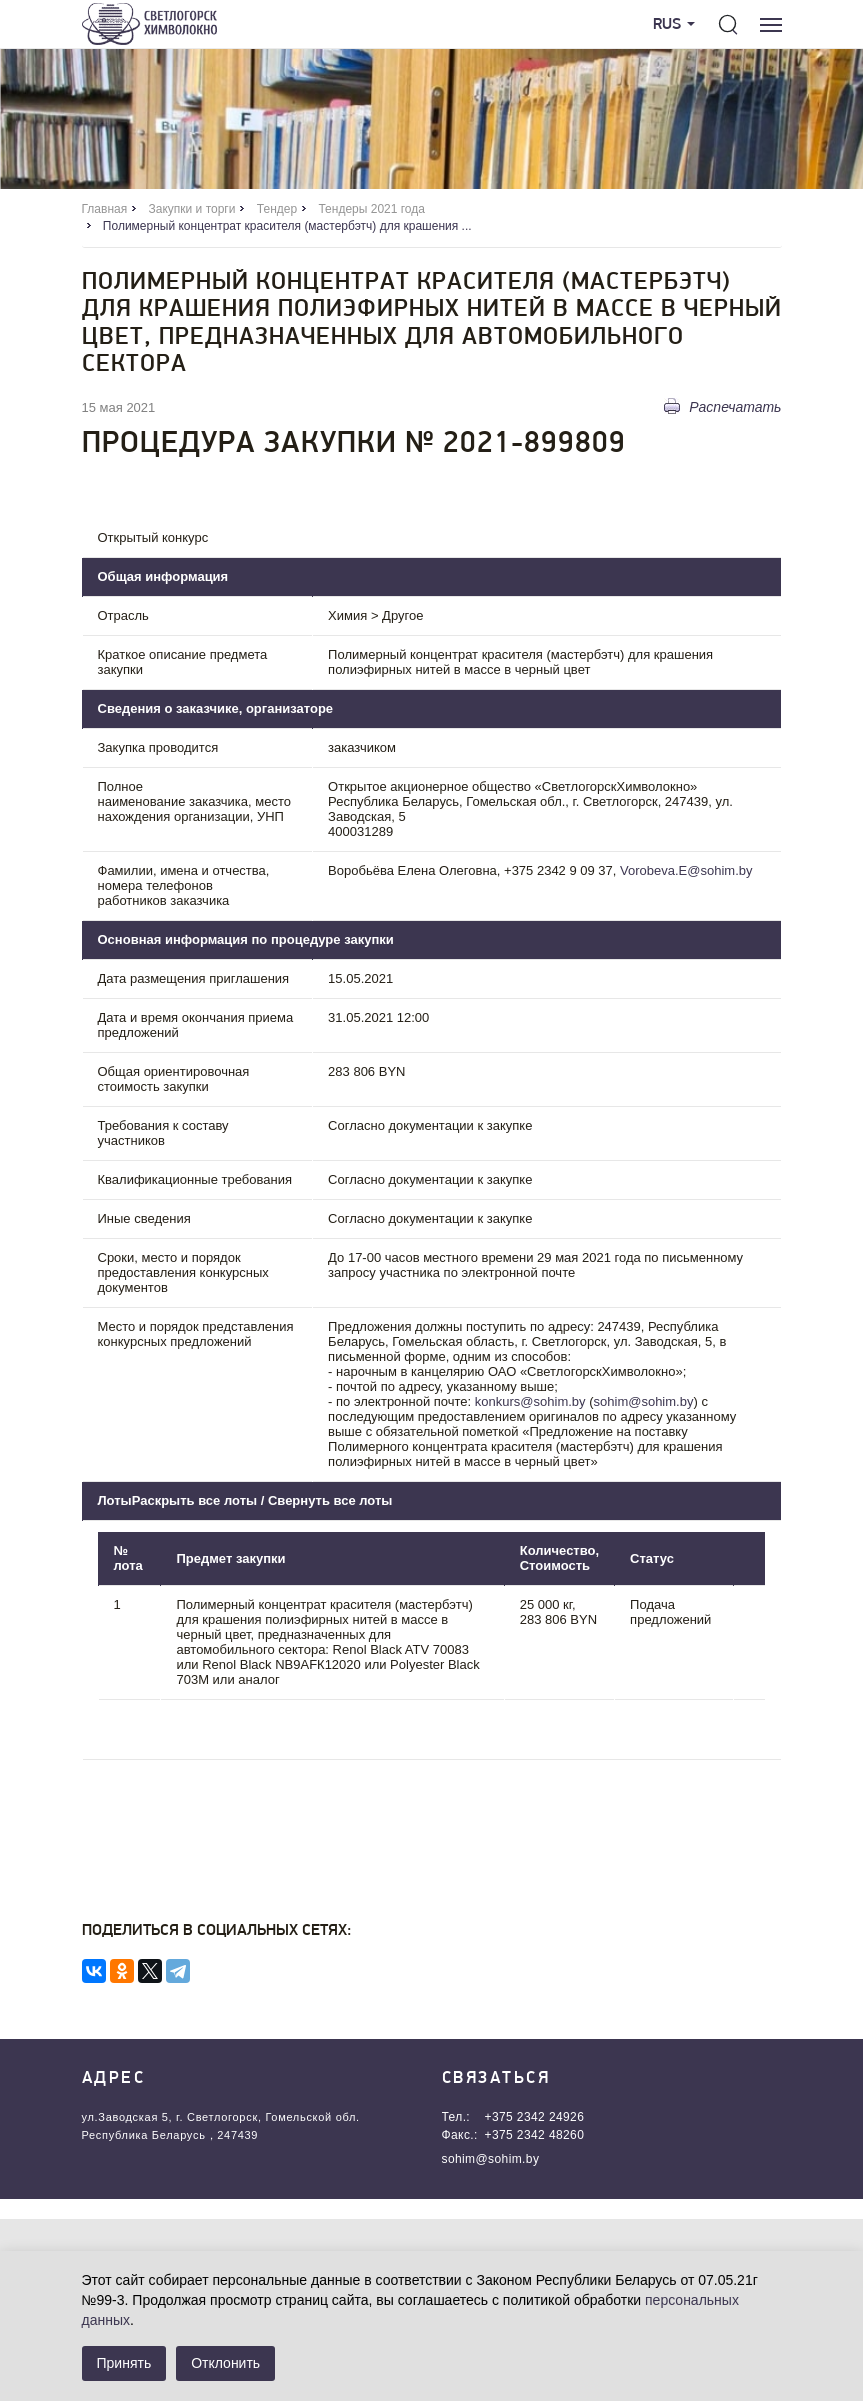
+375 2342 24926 (535, 2117)
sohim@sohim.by (644, 1401)
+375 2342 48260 (535, 2135)
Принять (124, 2363)
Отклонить (225, 2363)
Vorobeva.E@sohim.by (686, 870)
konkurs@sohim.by (530, 1401)
